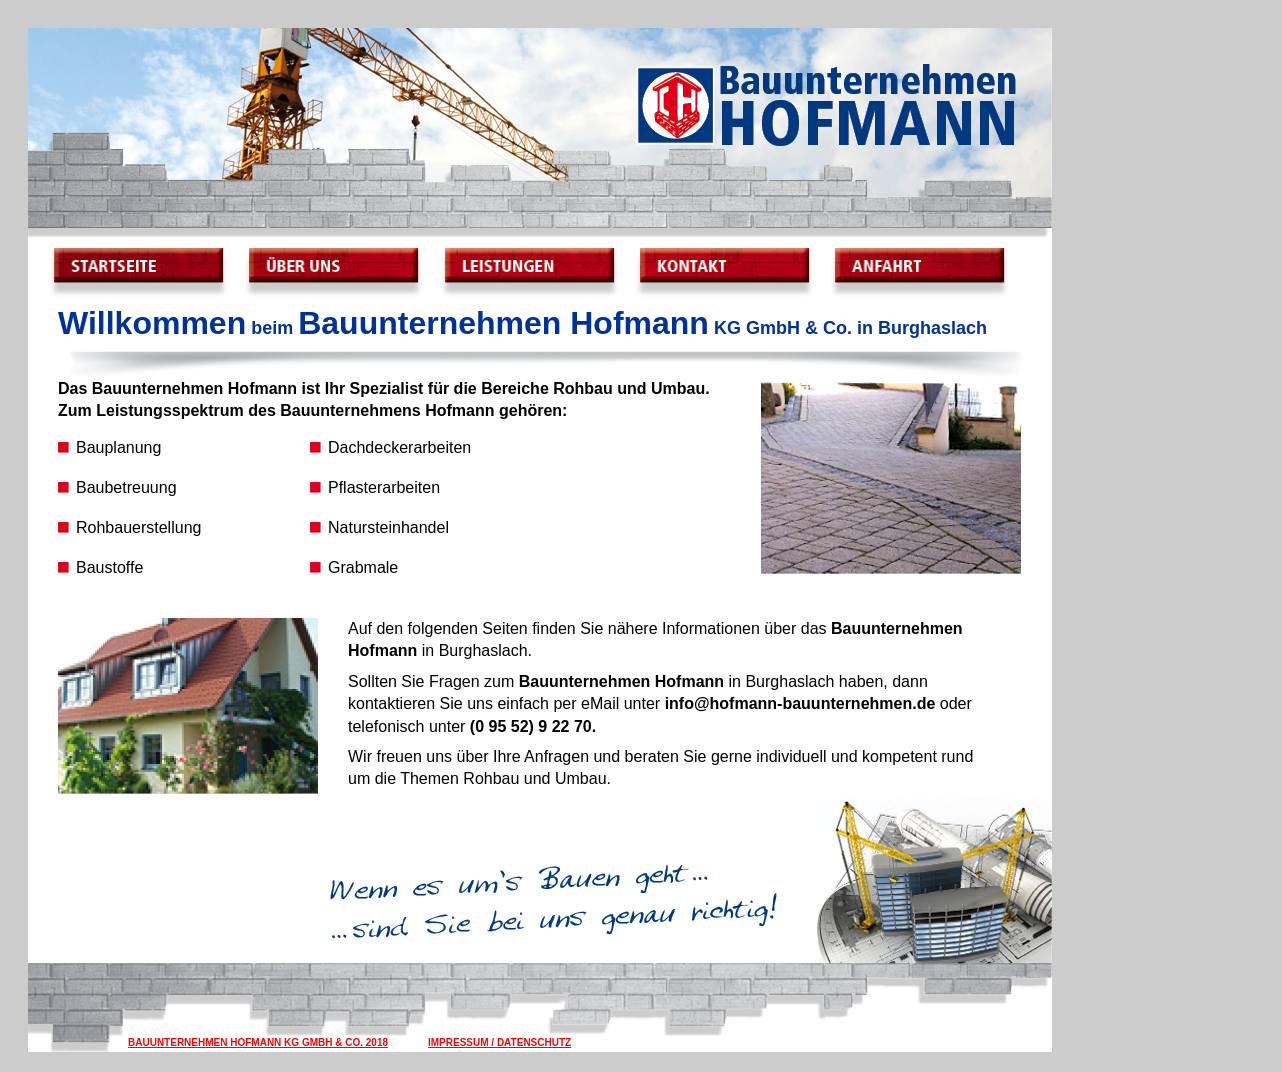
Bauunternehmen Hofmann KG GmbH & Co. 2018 (258, 1042)
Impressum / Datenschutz (499, 1042)
